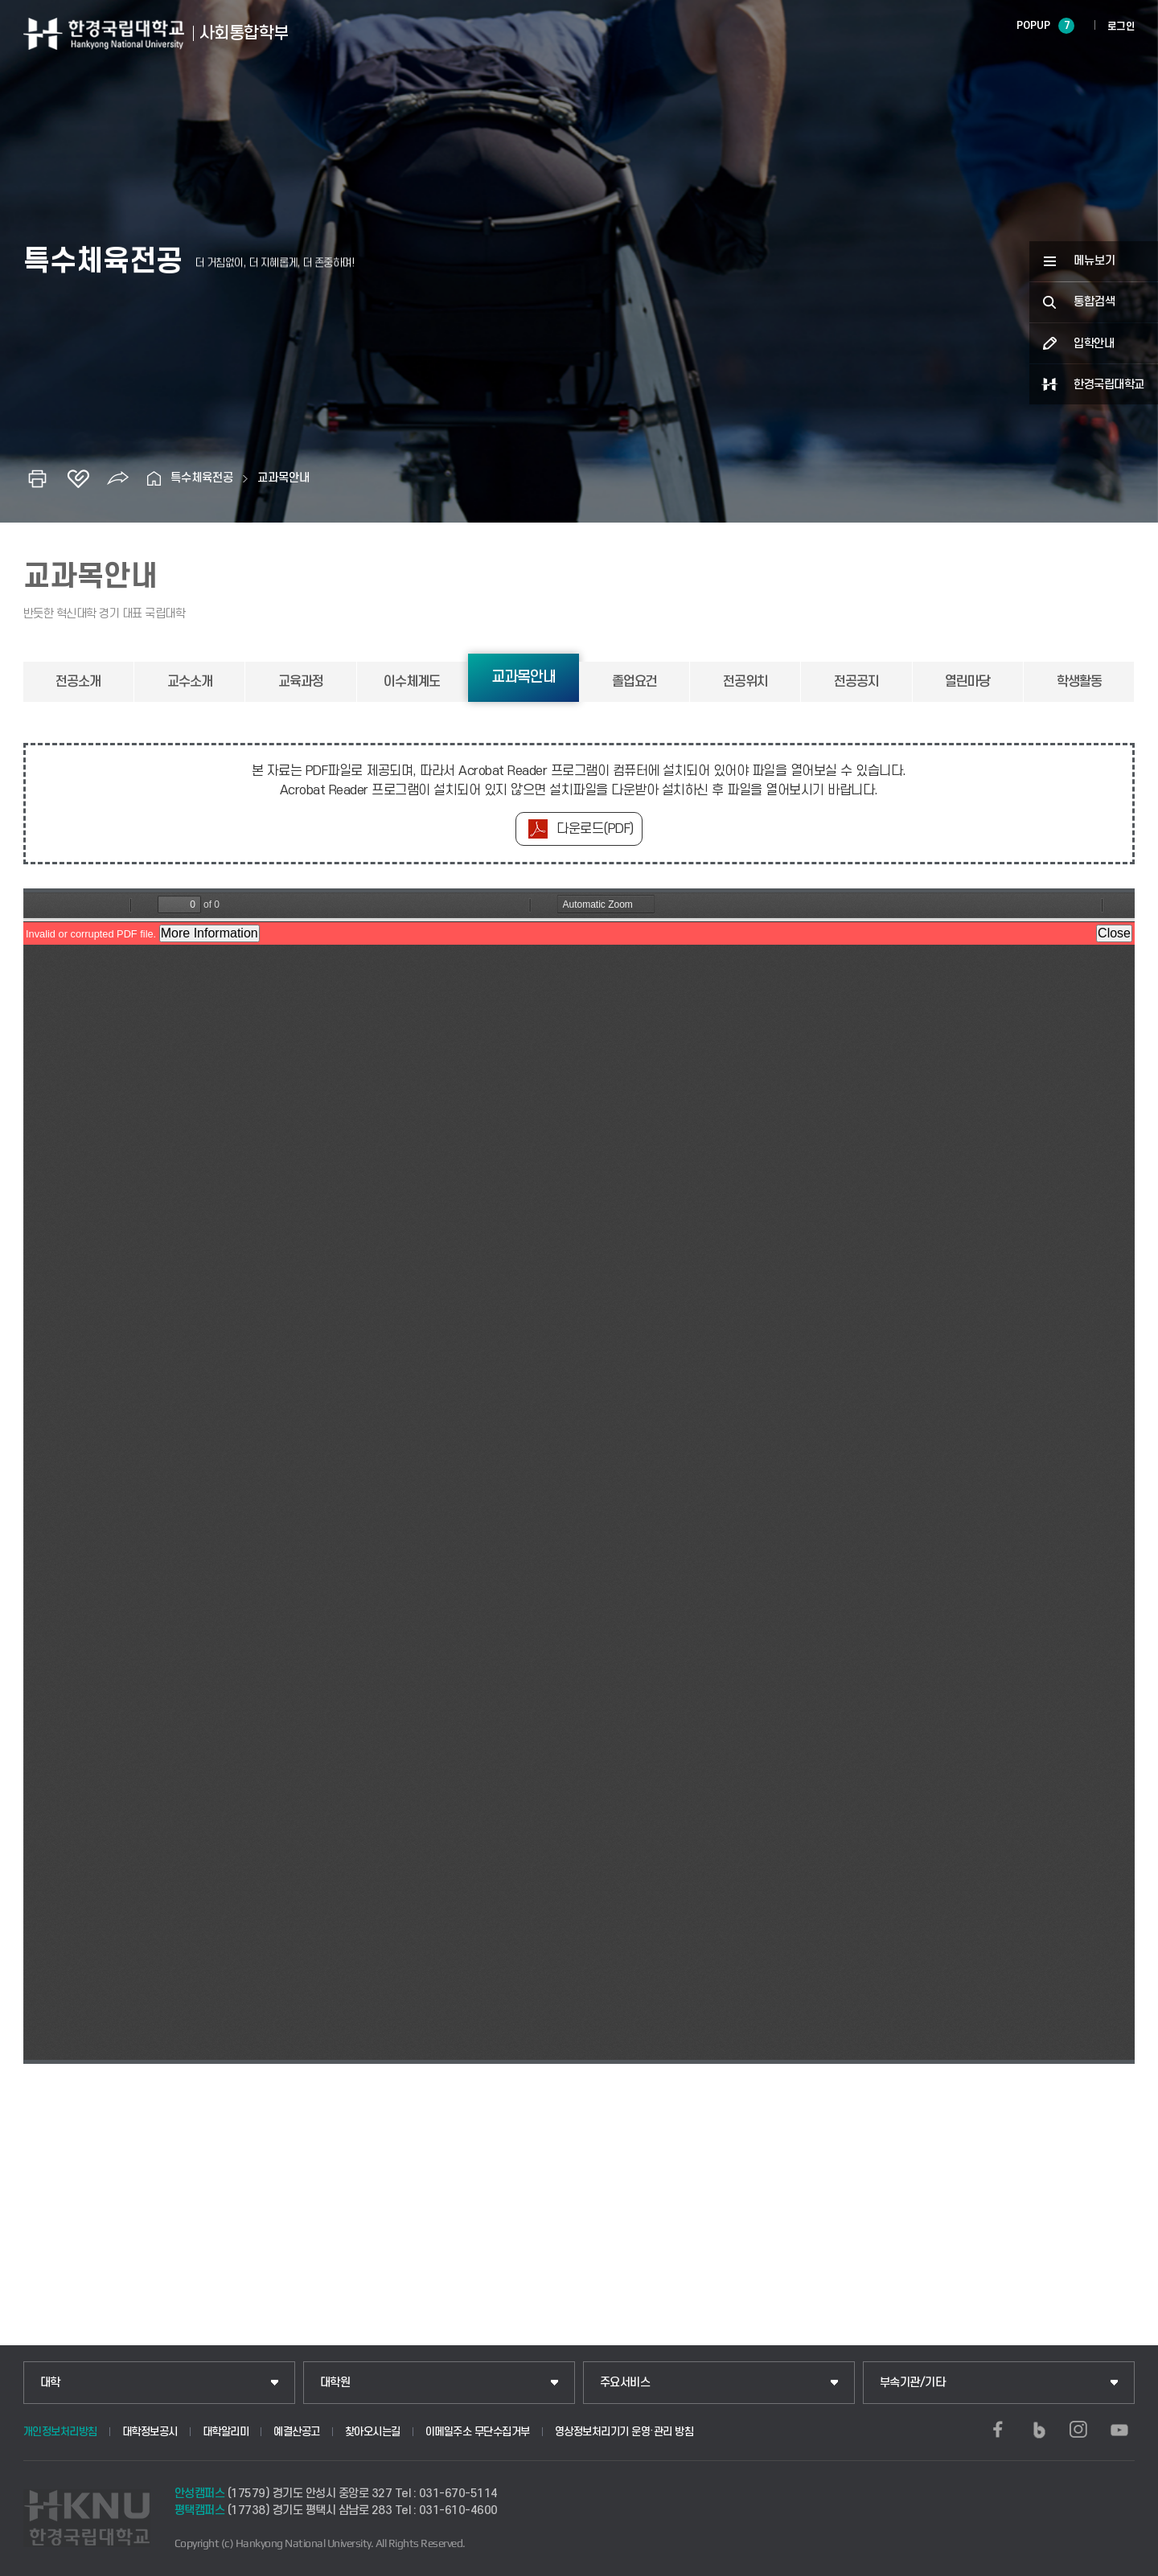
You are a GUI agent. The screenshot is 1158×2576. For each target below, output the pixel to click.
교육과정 (300, 682)
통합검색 (1094, 302)
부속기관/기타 (913, 2382)
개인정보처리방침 (60, 2432)
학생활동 (1079, 682)
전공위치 (745, 682)
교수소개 (189, 682)
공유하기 (118, 478)
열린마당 (967, 682)
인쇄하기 (38, 478)
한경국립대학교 (1109, 385)
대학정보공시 (150, 2432)
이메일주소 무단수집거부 (477, 2432)
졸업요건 (634, 682)
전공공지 (856, 682)
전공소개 (78, 682)
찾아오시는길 (372, 2432)
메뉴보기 (1094, 261)
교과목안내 (283, 478)
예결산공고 (296, 2432)
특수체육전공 (201, 478)
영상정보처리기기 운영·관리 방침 (624, 2432)
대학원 (335, 2382)
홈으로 (154, 478)
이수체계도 (412, 682)
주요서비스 (625, 2382)
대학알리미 (226, 2432)
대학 (50, 2382)
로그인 (1121, 26)
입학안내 (1094, 344)
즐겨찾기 (78, 478)
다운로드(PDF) (595, 829)
